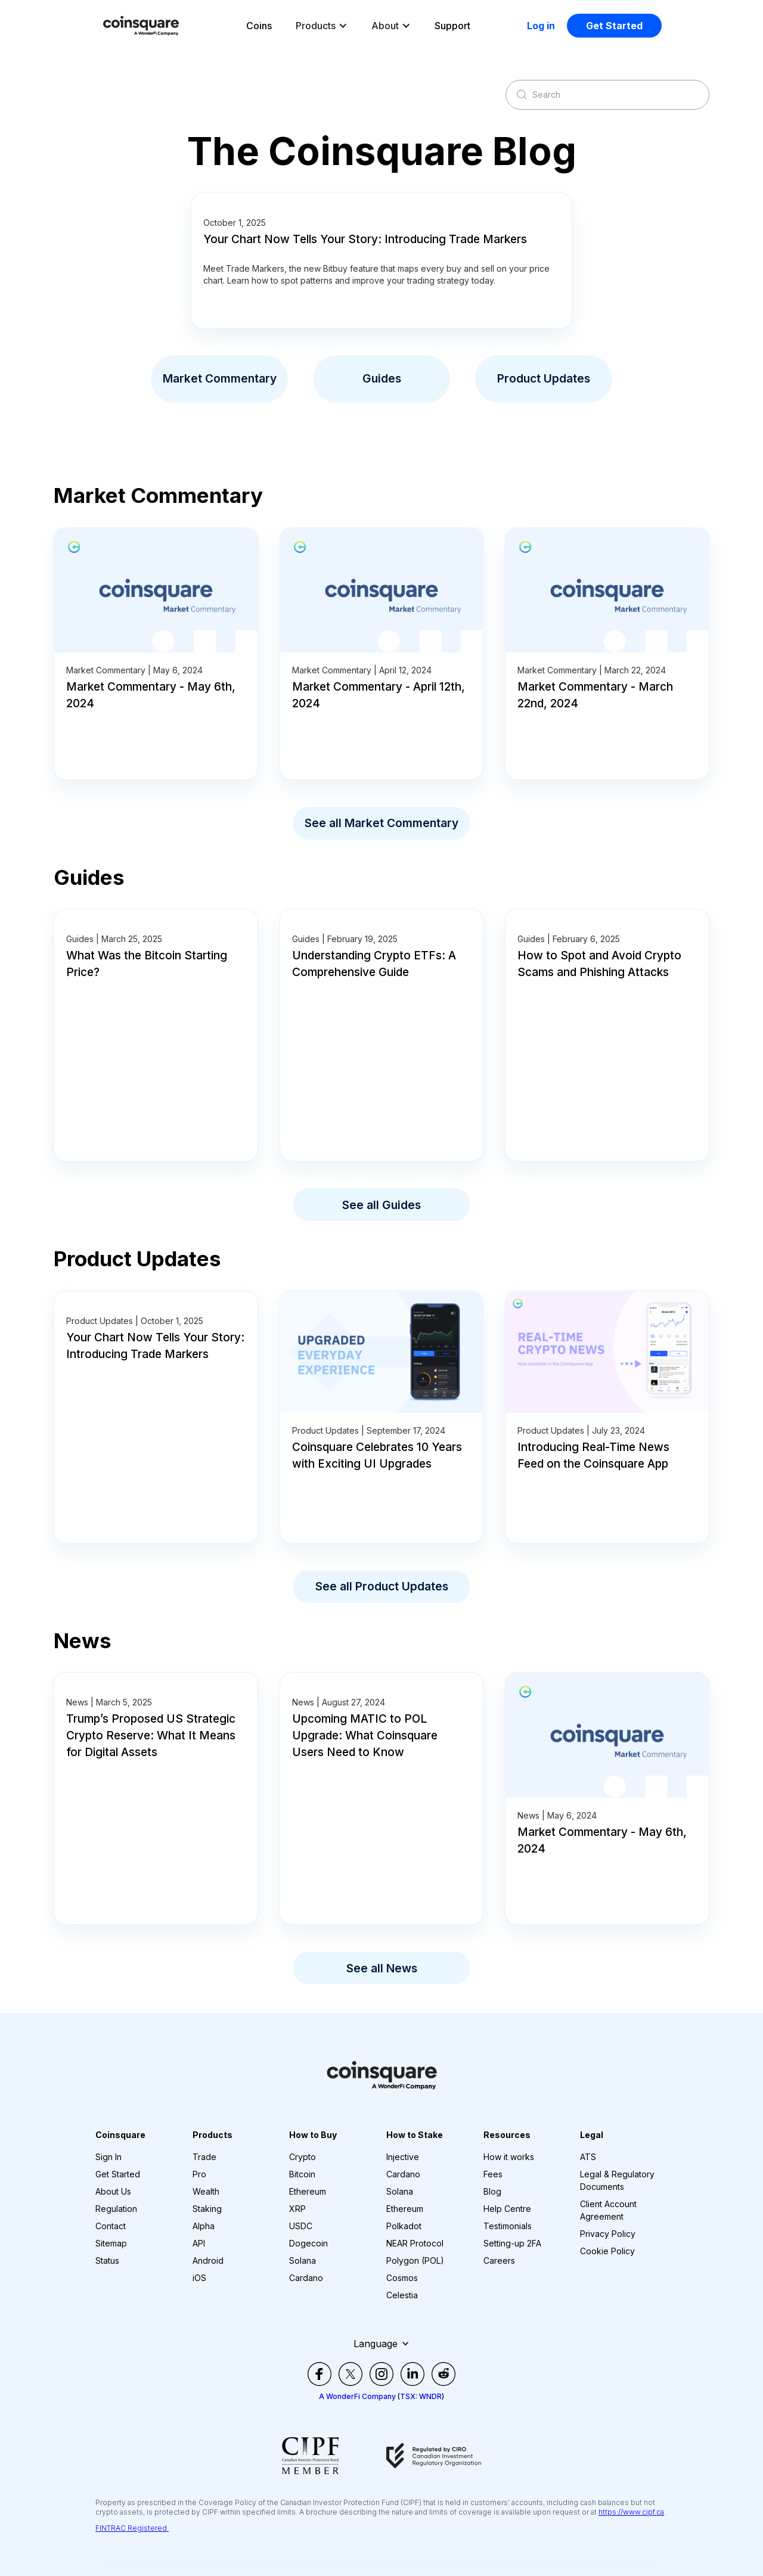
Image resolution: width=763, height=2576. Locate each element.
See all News (381, 1968)
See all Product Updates (381, 1586)
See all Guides (381, 1205)
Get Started (614, 26)
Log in (541, 26)
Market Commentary (220, 378)
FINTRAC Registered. (132, 2528)
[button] (321, 25)
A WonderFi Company (357, 2396)
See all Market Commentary (381, 823)
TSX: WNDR (421, 2396)
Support (452, 26)
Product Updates (543, 378)
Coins (259, 26)
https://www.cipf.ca (631, 2511)
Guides (381, 378)
